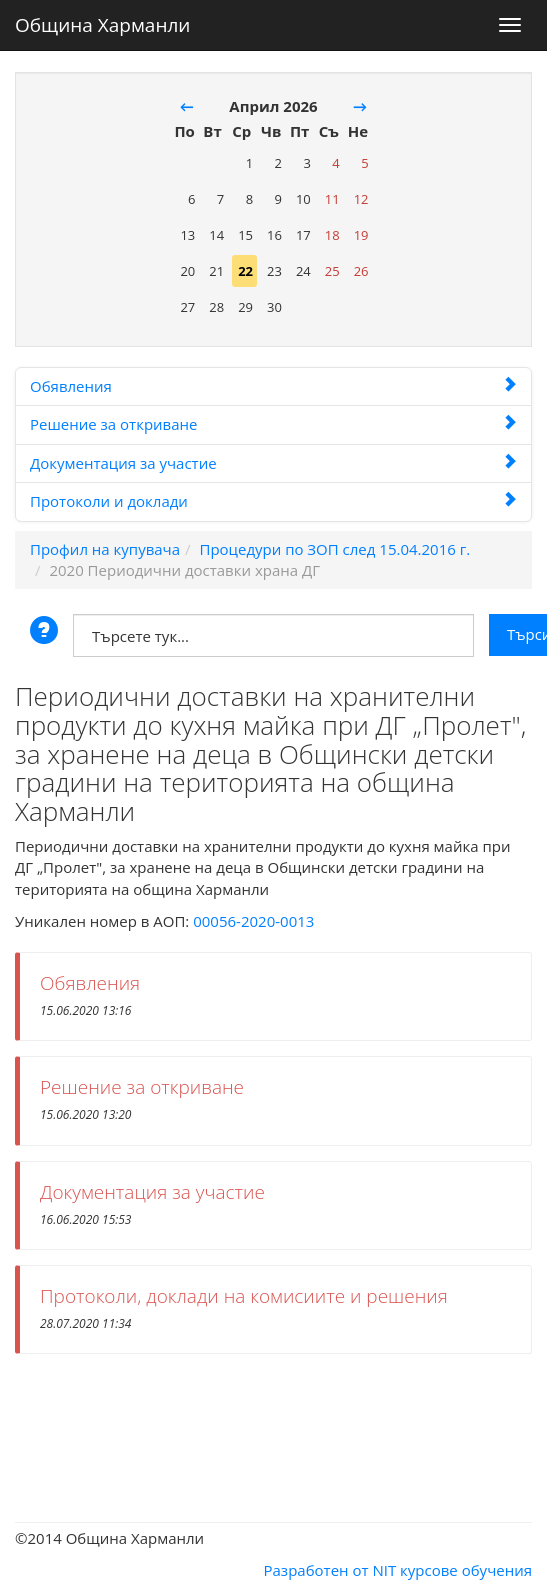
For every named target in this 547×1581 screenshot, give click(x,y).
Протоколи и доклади (273, 501)
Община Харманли (102, 21)
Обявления (273, 386)
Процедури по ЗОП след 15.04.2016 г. (334, 549)
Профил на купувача (105, 549)
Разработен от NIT (330, 1570)
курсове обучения (466, 1570)
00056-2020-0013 (253, 921)
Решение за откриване (273, 424)
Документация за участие (273, 463)
